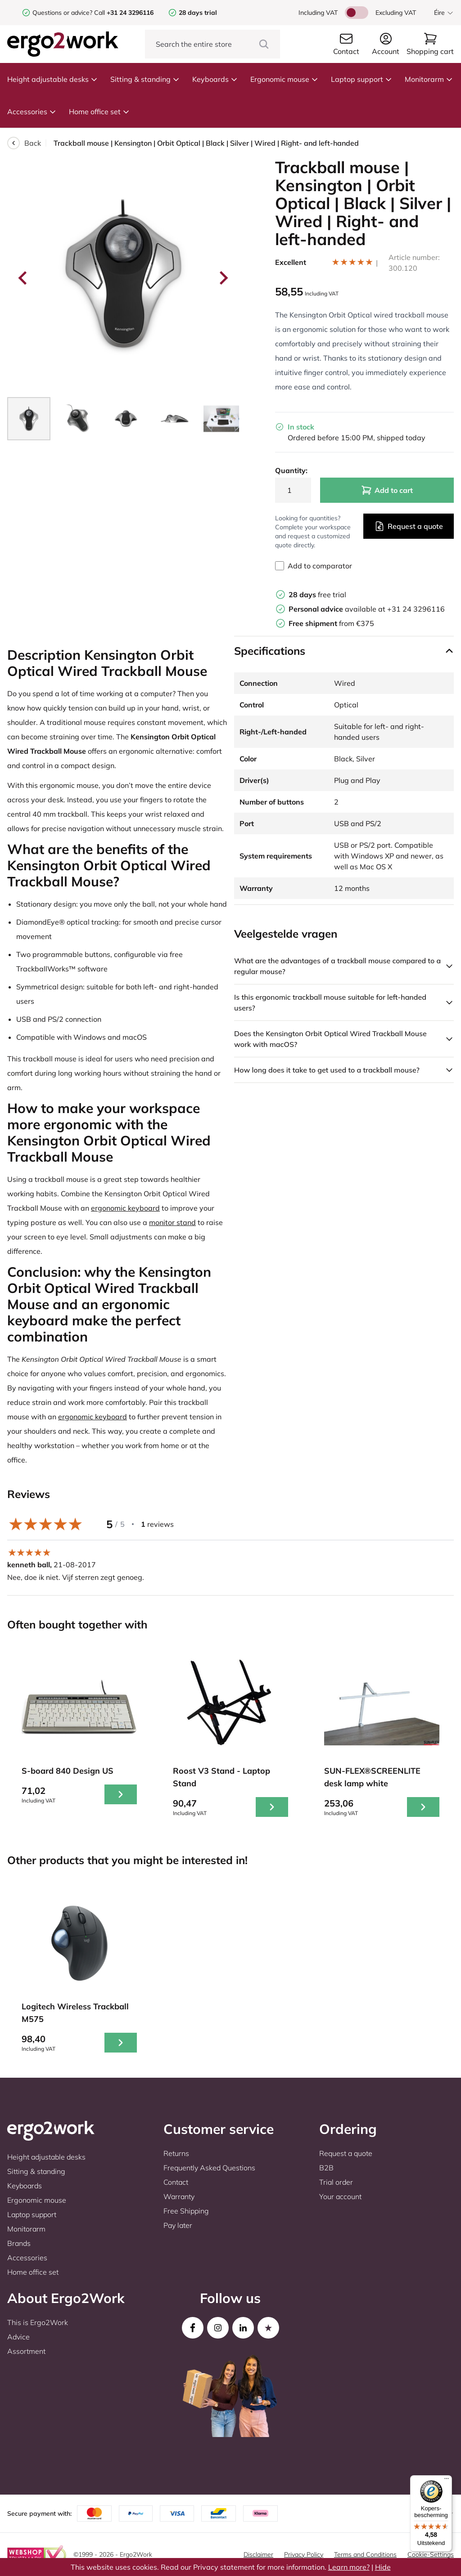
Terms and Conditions (365, 2554)
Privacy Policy (303, 2554)
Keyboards (215, 79)
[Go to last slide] (23, 278)
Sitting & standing (145, 79)
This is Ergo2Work (37, 2322)
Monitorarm (429, 79)
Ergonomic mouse (284, 79)
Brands (19, 2243)
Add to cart (387, 490)
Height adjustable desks (52, 79)
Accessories (31, 111)
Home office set (99, 111)
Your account (340, 2196)
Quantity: (291, 470)
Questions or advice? (62, 13)
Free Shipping (186, 2210)
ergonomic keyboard (125, 1207)
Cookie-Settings (430, 2554)
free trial (317, 594)
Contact (175, 2182)
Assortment (26, 2351)
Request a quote (408, 526)
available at (338, 608)
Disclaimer (258, 2554)
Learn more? (349, 2567)
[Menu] (446, 2480)
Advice (18, 2336)
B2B (326, 2167)
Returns (176, 2153)
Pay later (177, 2225)
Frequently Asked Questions (209, 2167)
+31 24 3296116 (416, 608)
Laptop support (361, 79)
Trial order (336, 2182)
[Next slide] (223, 278)
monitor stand (172, 1222)
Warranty (178, 2196)
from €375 (331, 623)
